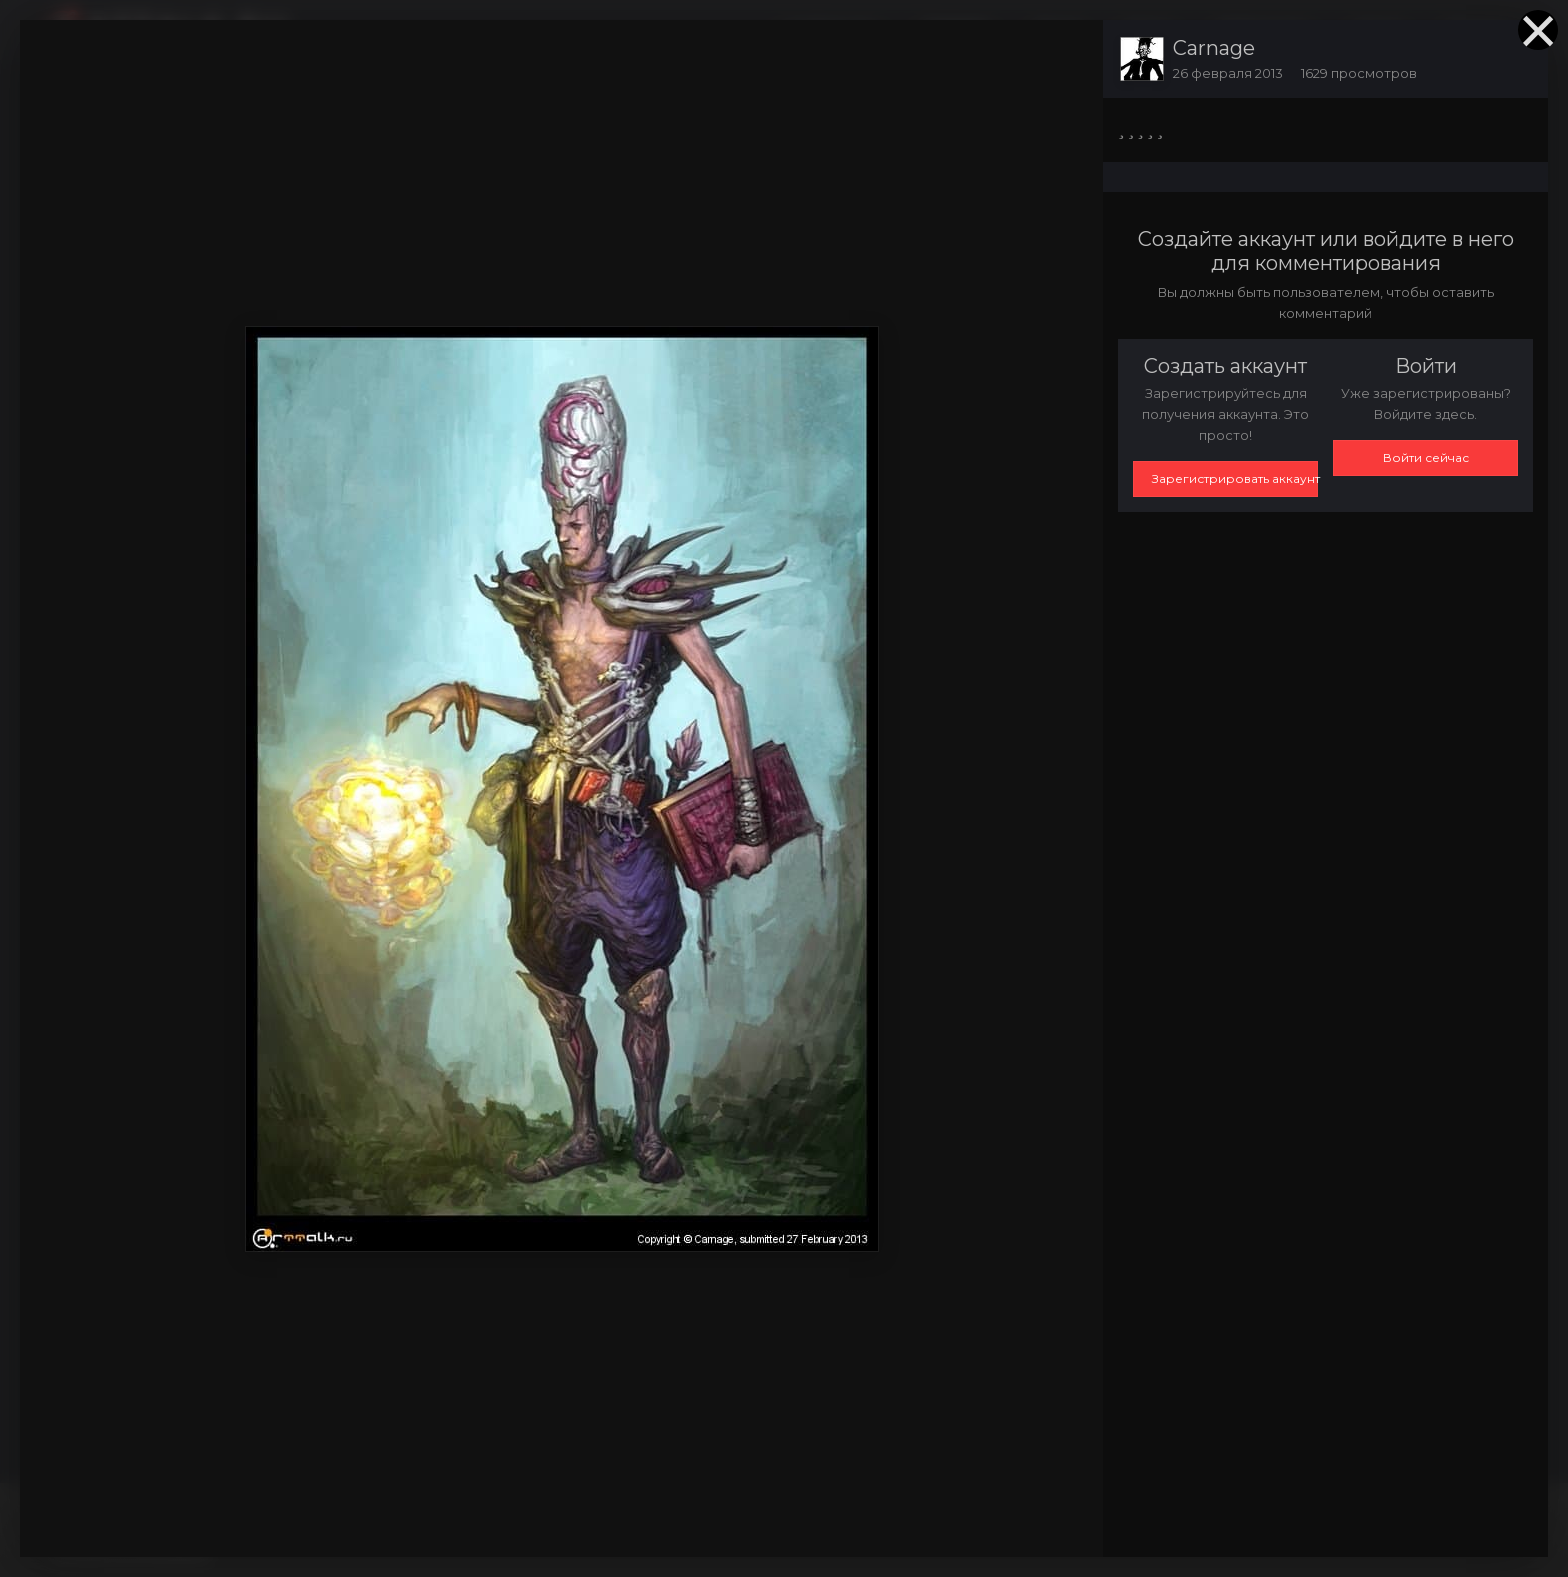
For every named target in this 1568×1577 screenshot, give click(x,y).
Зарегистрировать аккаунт (1235, 478)
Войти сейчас (1426, 457)
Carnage (1214, 48)
